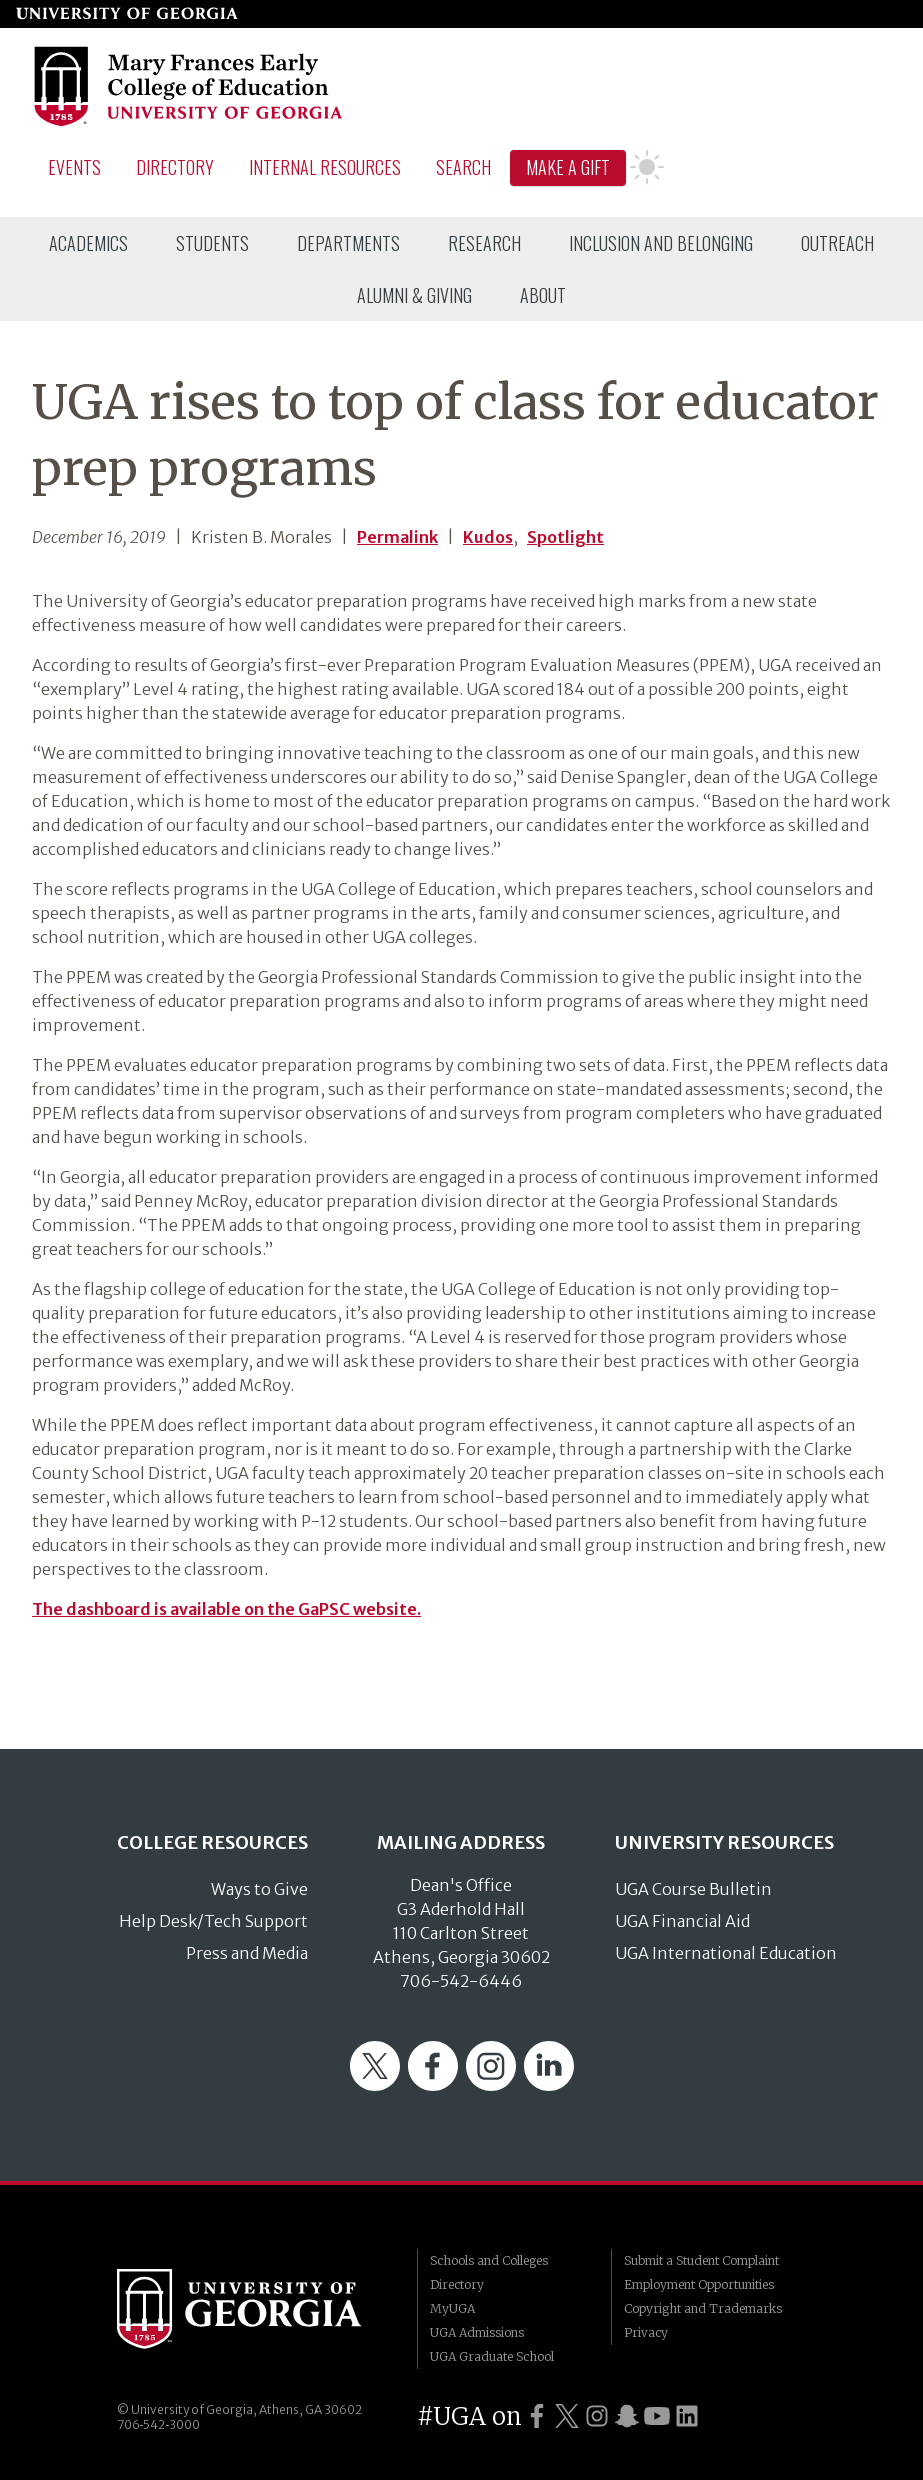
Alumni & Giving (414, 295)
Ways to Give (259, 1889)
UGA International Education (726, 1953)
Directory (175, 167)
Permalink (397, 537)
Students (212, 243)
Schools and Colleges (489, 2260)
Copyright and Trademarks (703, 2308)
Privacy (646, 2332)
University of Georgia (252, 2309)
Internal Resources (325, 167)
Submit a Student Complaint (701, 2260)
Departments (348, 243)
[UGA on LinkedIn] (687, 2416)
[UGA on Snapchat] (627, 2416)
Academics (88, 243)
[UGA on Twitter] (567, 2416)
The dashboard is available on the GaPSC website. (226, 1609)
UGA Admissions (477, 2332)
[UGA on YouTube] (657, 2416)
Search (463, 167)
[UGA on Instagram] (597, 2416)
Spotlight (565, 537)
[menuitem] (88, 243)
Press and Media (247, 1953)
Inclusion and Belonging (661, 243)
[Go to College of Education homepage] (189, 123)
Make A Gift (568, 167)
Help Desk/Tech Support (213, 1921)
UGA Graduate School (492, 2356)
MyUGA (452, 2308)
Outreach (837, 243)
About (543, 295)
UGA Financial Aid (682, 1921)
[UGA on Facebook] (537, 2416)
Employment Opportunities (699, 2284)
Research (484, 243)
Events (74, 167)
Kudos (488, 537)
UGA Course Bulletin (693, 1889)
